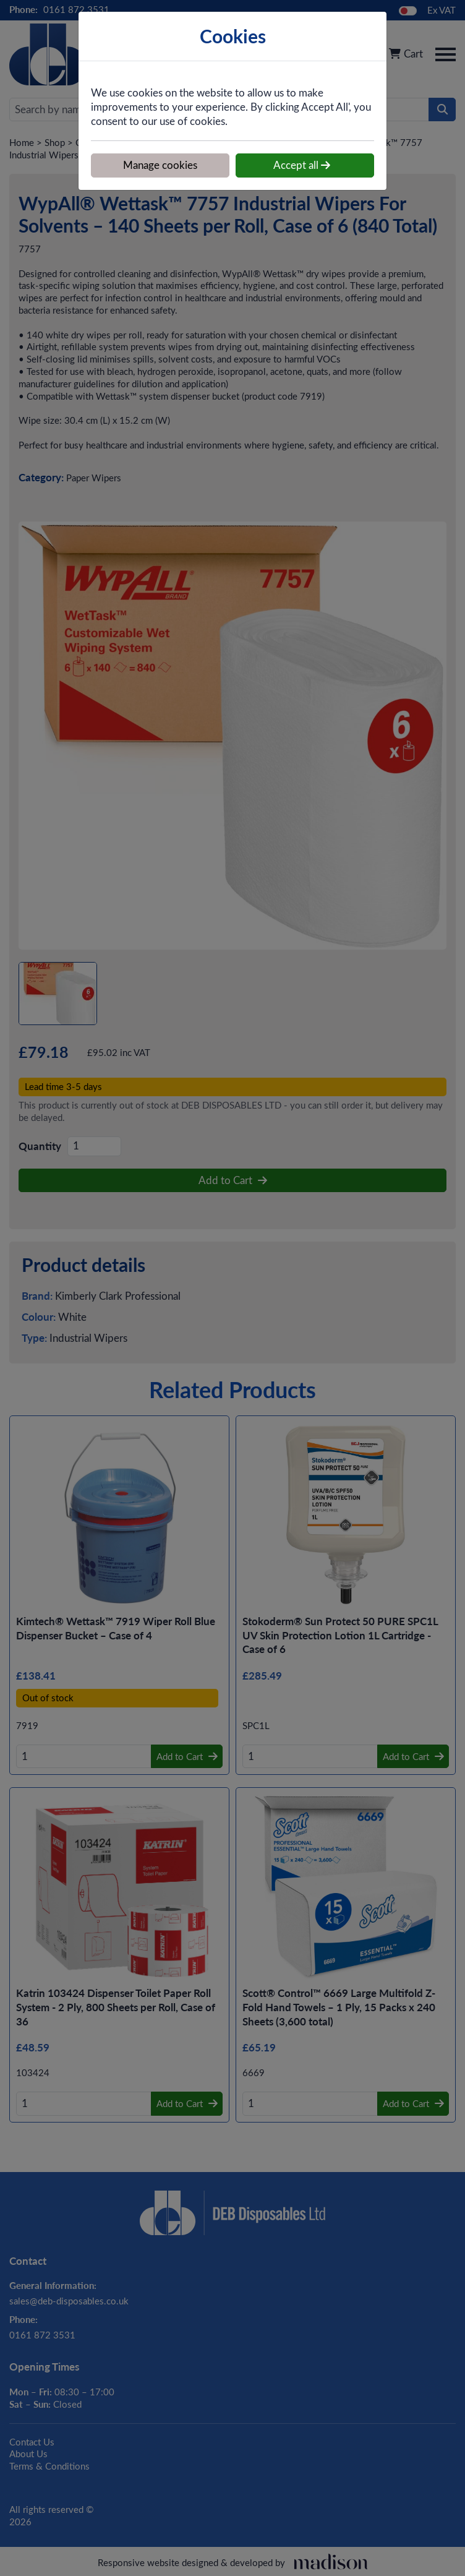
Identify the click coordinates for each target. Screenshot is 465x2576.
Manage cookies (160, 165)
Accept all (301, 165)
